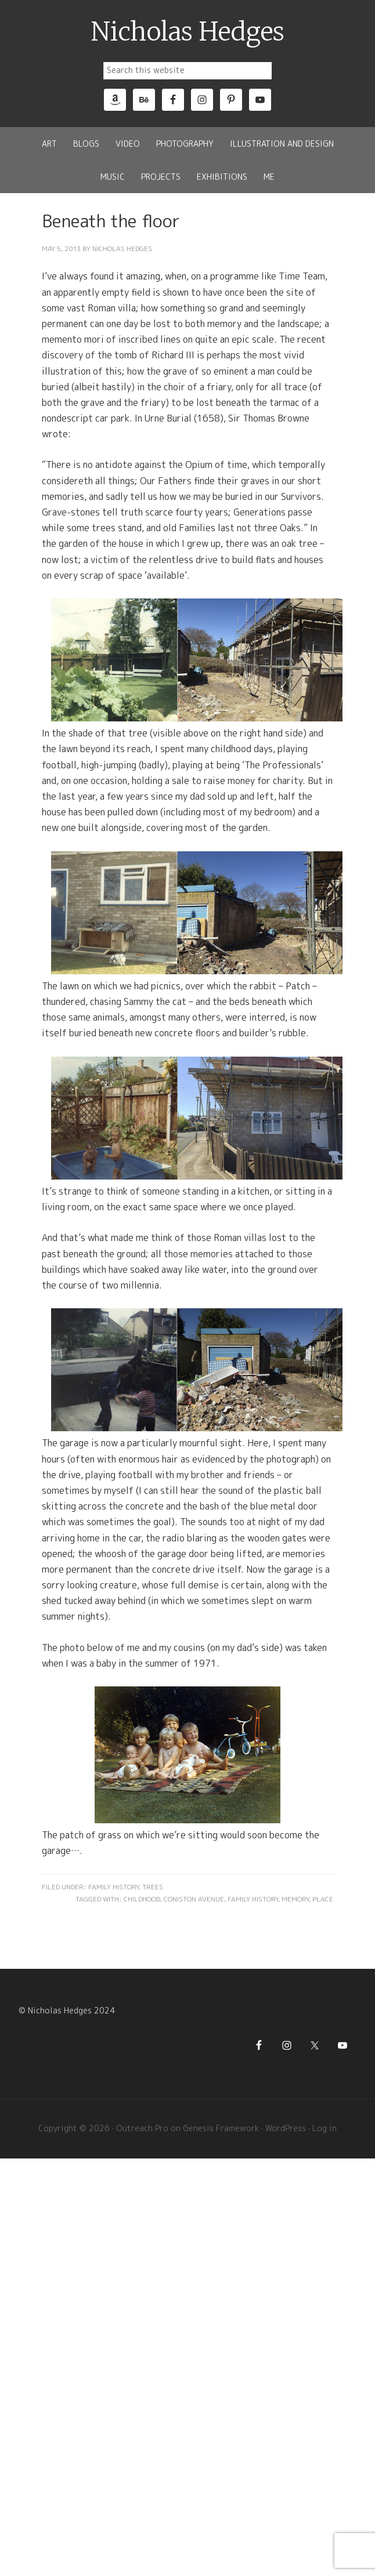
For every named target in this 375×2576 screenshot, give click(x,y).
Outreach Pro (142, 2128)
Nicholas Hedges (187, 32)
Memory (295, 1899)
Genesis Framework (221, 2128)
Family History (113, 1887)
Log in (324, 2128)
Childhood (142, 1899)
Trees (152, 1887)
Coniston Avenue (194, 1899)
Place (322, 1899)
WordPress (285, 2128)
